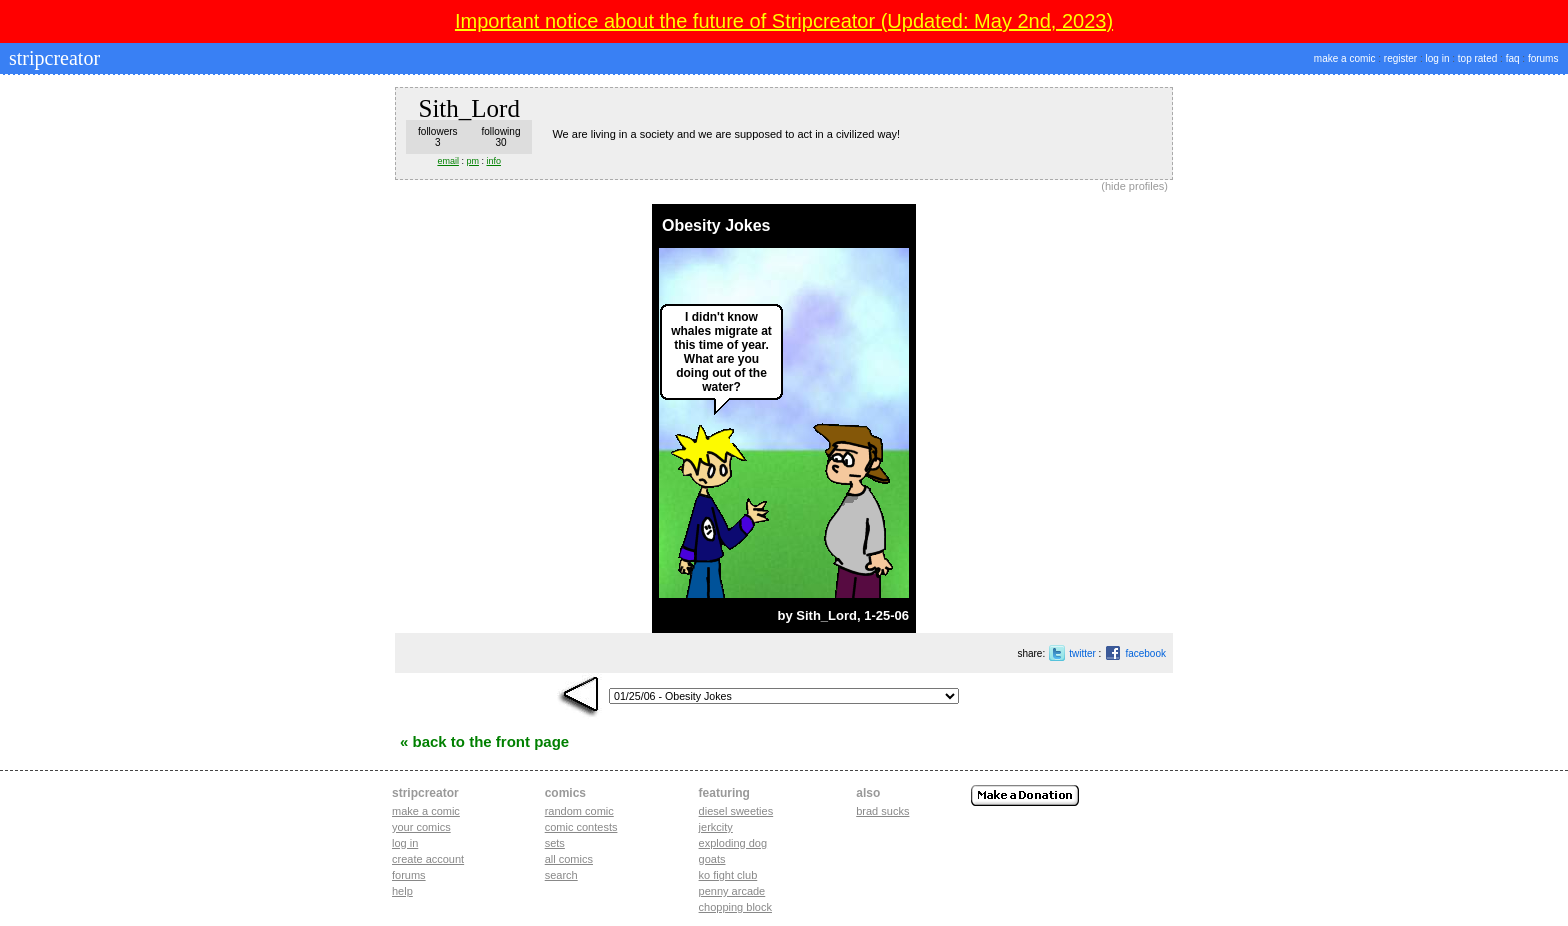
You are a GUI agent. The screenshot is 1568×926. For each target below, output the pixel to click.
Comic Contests (581, 827)
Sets (555, 843)
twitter (1082, 653)
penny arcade (732, 891)
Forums (409, 875)
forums (1543, 58)
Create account (428, 859)
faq (1513, 58)
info (493, 161)
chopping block (735, 907)
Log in (405, 843)
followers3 (437, 137)
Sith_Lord (826, 615)
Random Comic (579, 811)
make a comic (1345, 58)
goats (712, 859)
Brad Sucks (882, 811)
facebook (1145, 653)
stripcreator (52, 58)
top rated (1477, 58)
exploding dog (733, 843)
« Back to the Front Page (484, 741)
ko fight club (728, 875)
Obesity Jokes (716, 225)
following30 (501, 137)
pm (472, 161)
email (448, 161)
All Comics (569, 859)
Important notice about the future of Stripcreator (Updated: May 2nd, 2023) (784, 21)
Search (561, 875)
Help (402, 891)
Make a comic (426, 811)
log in (1438, 58)
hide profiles (1134, 186)
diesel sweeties (736, 811)
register (1400, 58)
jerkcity (716, 827)
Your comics (421, 827)
